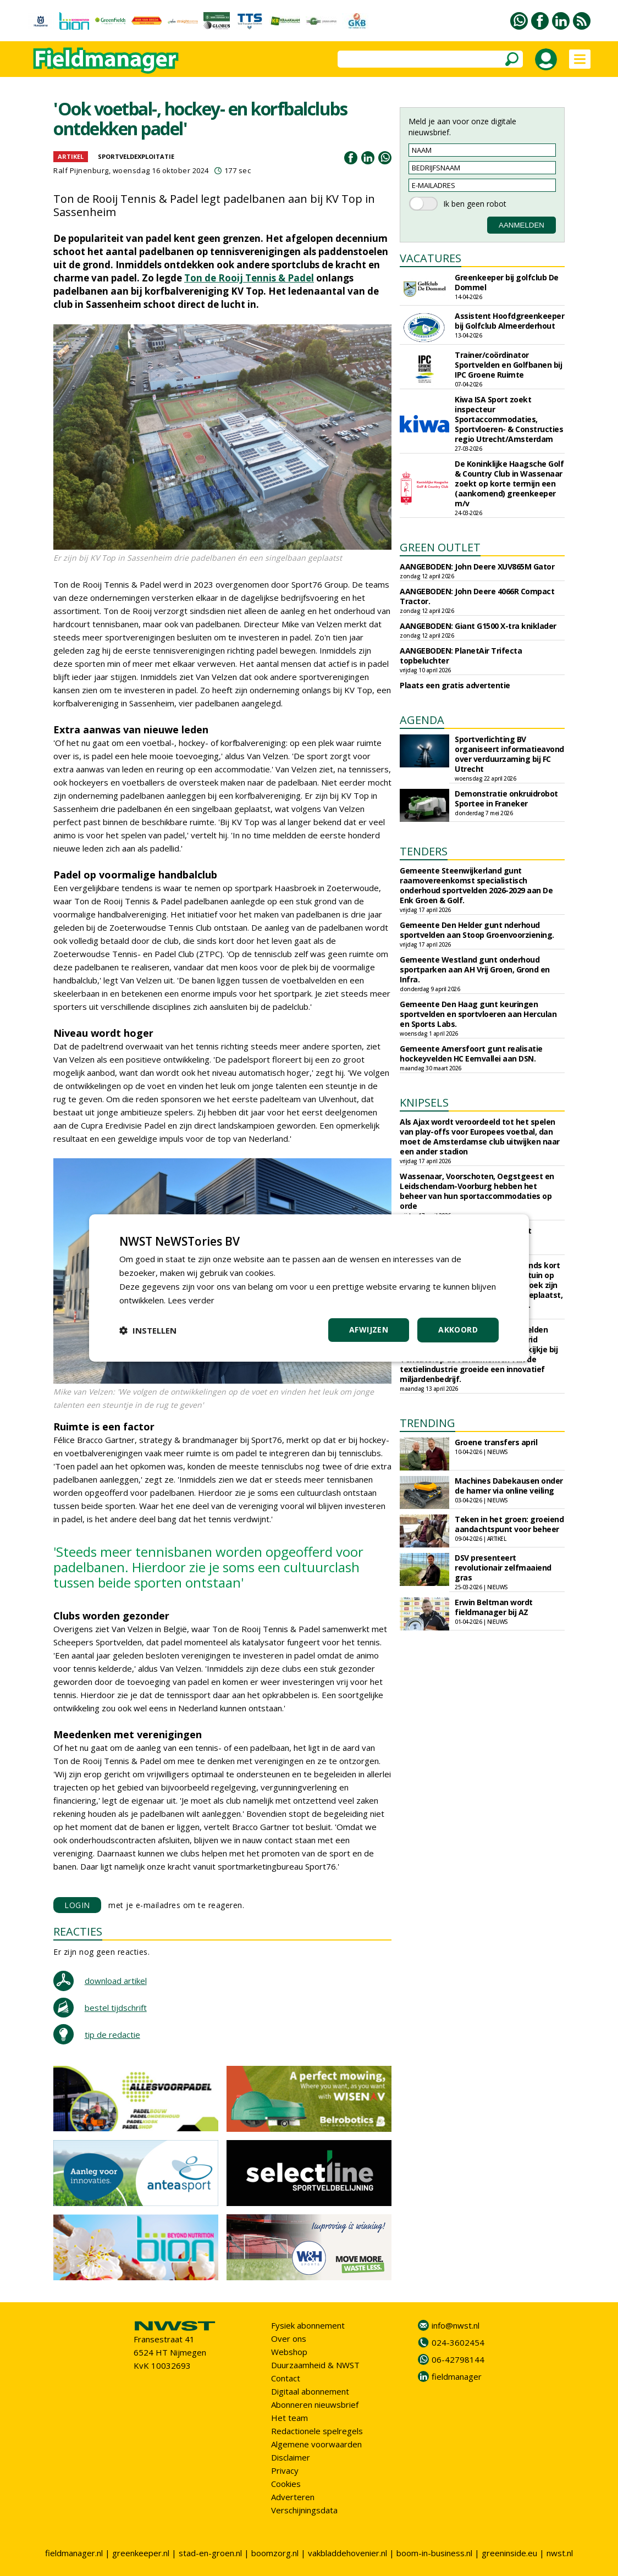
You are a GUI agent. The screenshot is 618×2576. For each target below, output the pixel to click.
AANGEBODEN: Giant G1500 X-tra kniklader (478, 626)
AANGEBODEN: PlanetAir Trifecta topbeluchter (461, 655)
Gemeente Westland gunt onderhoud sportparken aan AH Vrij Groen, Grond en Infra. (475, 969)
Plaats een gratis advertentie (455, 685)
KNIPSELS (424, 1102)
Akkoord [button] (458, 1329)
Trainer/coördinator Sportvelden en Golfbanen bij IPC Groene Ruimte (508, 365)
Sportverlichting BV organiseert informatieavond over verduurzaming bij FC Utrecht (509, 754)
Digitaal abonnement (310, 2391)
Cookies (286, 2483)
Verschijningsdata (304, 2510)
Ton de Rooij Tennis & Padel (249, 278)
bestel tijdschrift (116, 2007)
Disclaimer (290, 2457)
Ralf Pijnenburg (81, 170)
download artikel (116, 1980)
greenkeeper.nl (140, 2552)
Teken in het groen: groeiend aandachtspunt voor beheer (509, 1524)
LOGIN (77, 1905)
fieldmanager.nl (74, 2552)
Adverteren (292, 2496)
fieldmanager (457, 2376)
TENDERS (424, 851)
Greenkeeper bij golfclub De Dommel (507, 282)
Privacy (285, 2470)
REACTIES (77, 1931)
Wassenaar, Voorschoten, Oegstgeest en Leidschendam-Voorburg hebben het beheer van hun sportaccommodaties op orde (477, 1191)
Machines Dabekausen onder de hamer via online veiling (509, 1485)
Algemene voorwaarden (316, 2444)
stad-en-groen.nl (210, 2552)
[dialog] (309, 1288)
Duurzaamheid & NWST (315, 2364)
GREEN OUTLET (440, 547)
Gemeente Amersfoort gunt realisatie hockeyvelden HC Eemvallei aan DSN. (471, 1053)
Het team (289, 2417)
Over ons (288, 2338)
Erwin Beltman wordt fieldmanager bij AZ (494, 1607)
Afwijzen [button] (368, 1329)
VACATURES (430, 258)
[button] (147, 1330)
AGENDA (422, 719)
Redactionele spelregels (317, 2430)
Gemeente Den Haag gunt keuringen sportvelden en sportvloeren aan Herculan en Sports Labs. (478, 1014)
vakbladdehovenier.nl (347, 2552)
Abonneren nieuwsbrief (314, 2404)
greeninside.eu (509, 2552)
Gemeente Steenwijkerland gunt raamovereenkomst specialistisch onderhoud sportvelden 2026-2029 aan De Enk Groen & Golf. (476, 885)
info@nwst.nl (455, 2325)
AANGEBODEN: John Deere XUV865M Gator (477, 566)
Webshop (289, 2351)
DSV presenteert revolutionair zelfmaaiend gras (503, 1567)
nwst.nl (560, 2552)
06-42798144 (458, 2359)
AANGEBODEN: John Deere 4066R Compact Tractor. (477, 596)
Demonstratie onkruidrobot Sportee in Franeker (506, 798)
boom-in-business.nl (434, 2552)
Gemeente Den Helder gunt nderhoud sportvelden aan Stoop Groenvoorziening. (477, 930)
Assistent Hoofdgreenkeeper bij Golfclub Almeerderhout (509, 321)
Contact (285, 2378)
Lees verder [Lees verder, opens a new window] (191, 1300)
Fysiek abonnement (308, 2325)
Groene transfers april (496, 1442)
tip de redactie (112, 2034)
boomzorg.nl (275, 2552)
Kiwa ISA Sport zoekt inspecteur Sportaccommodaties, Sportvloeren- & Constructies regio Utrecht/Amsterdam (509, 419)
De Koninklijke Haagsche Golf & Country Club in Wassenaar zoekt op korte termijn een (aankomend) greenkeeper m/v (509, 483)
